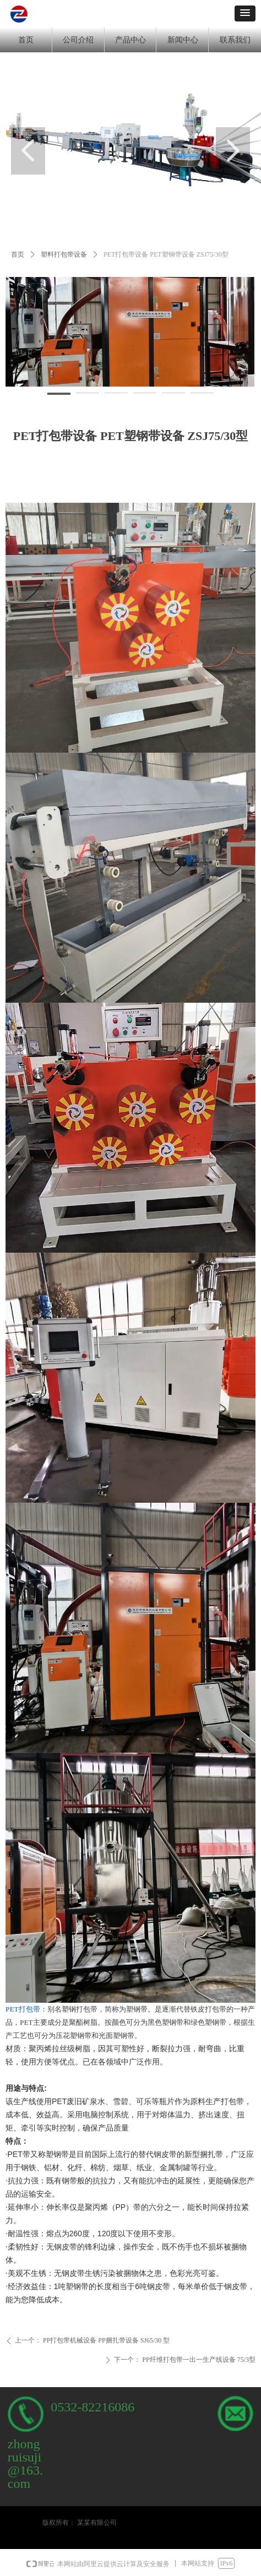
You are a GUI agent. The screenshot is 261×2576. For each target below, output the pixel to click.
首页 (17, 254)
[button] (245, 13)
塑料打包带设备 (64, 254)
